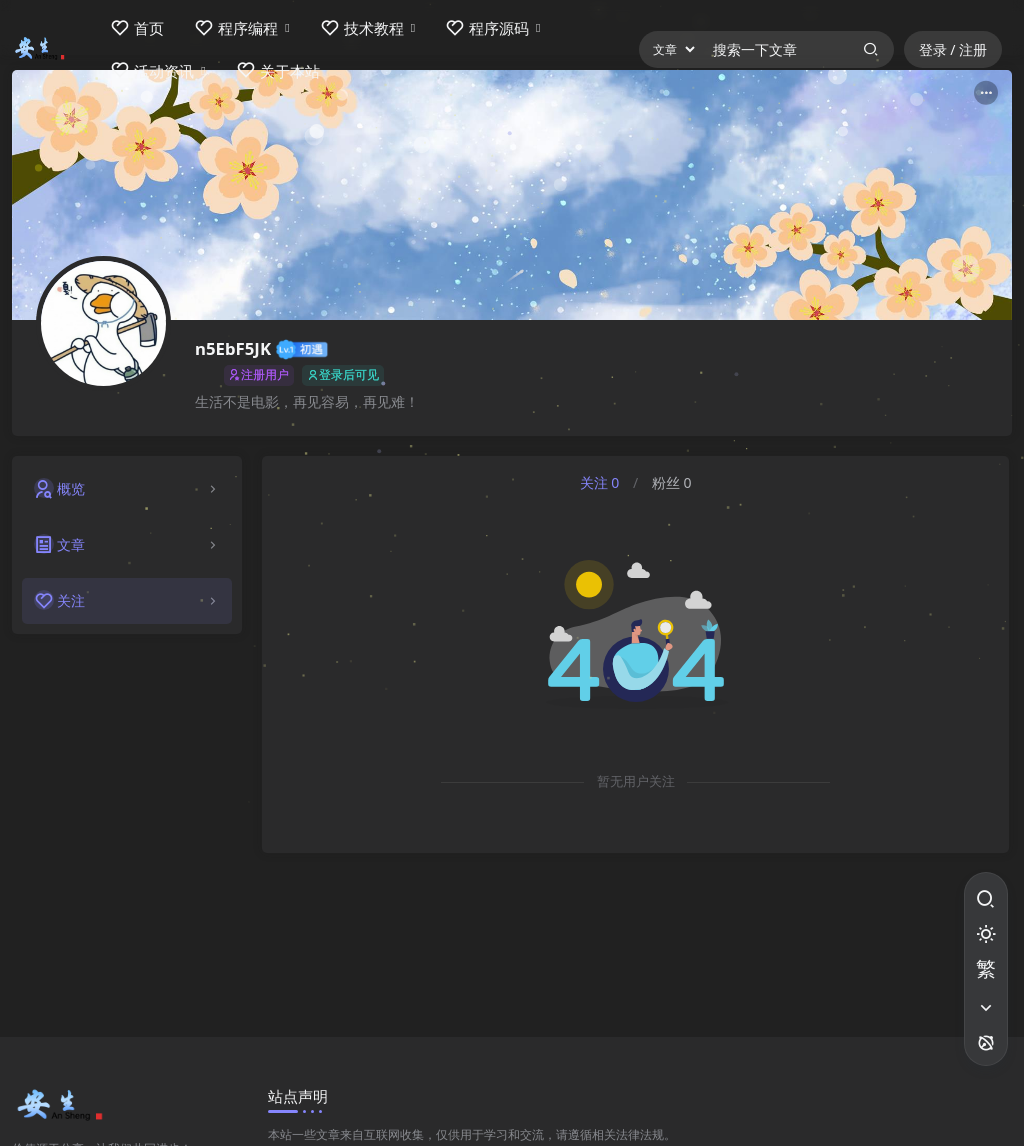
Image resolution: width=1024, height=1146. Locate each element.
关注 (600, 482)
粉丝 (672, 482)
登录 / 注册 (953, 49)
